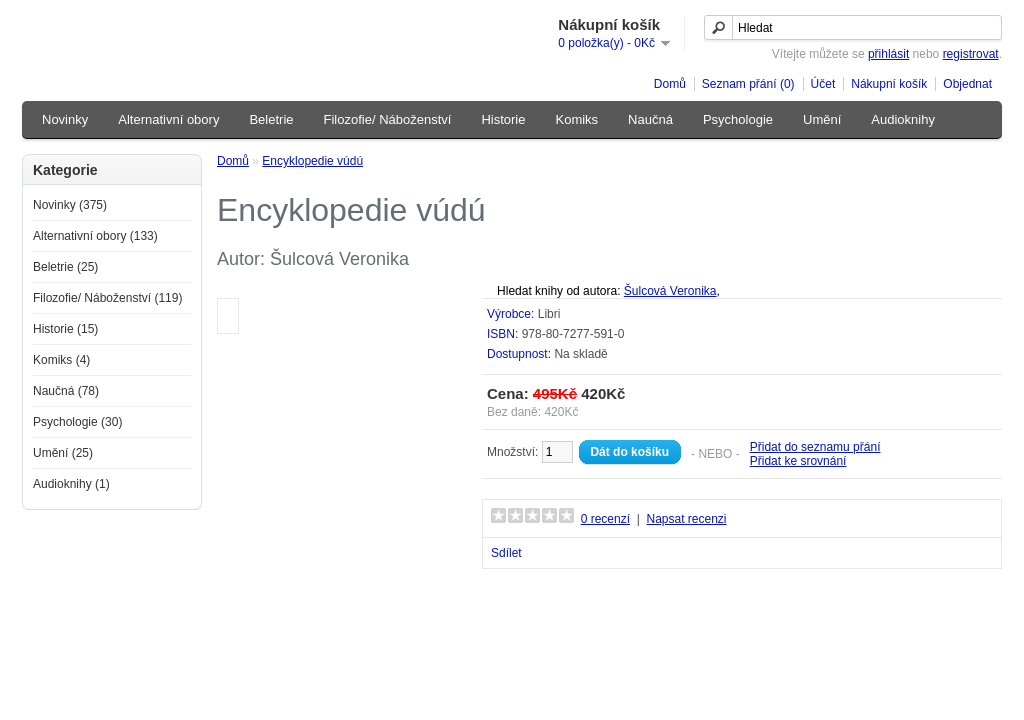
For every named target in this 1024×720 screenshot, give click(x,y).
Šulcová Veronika (670, 291)
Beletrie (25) (65, 267)
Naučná (650, 119)
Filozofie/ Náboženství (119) (107, 298)
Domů (670, 84)
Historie (503, 119)
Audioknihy (903, 119)
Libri (549, 314)
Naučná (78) (66, 391)
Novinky (65, 119)
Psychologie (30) (77, 422)
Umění (822, 119)
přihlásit (888, 54)
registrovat (971, 54)
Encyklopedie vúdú (312, 161)
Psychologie (738, 119)
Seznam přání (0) (748, 84)
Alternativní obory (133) (95, 236)
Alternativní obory (168, 119)
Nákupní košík (889, 84)
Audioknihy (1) (71, 484)
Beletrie (271, 119)
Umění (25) (63, 453)
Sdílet (506, 553)
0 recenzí (605, 519)
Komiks (576, 119)
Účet (823, 84)
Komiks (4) (61, 360)
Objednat (967, 84)
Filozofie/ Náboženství (388, 119)
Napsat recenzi (686, 519)
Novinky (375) (70, 205)
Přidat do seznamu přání (815, 447)
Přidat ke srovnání (798, 461)
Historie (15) (65, 329)
